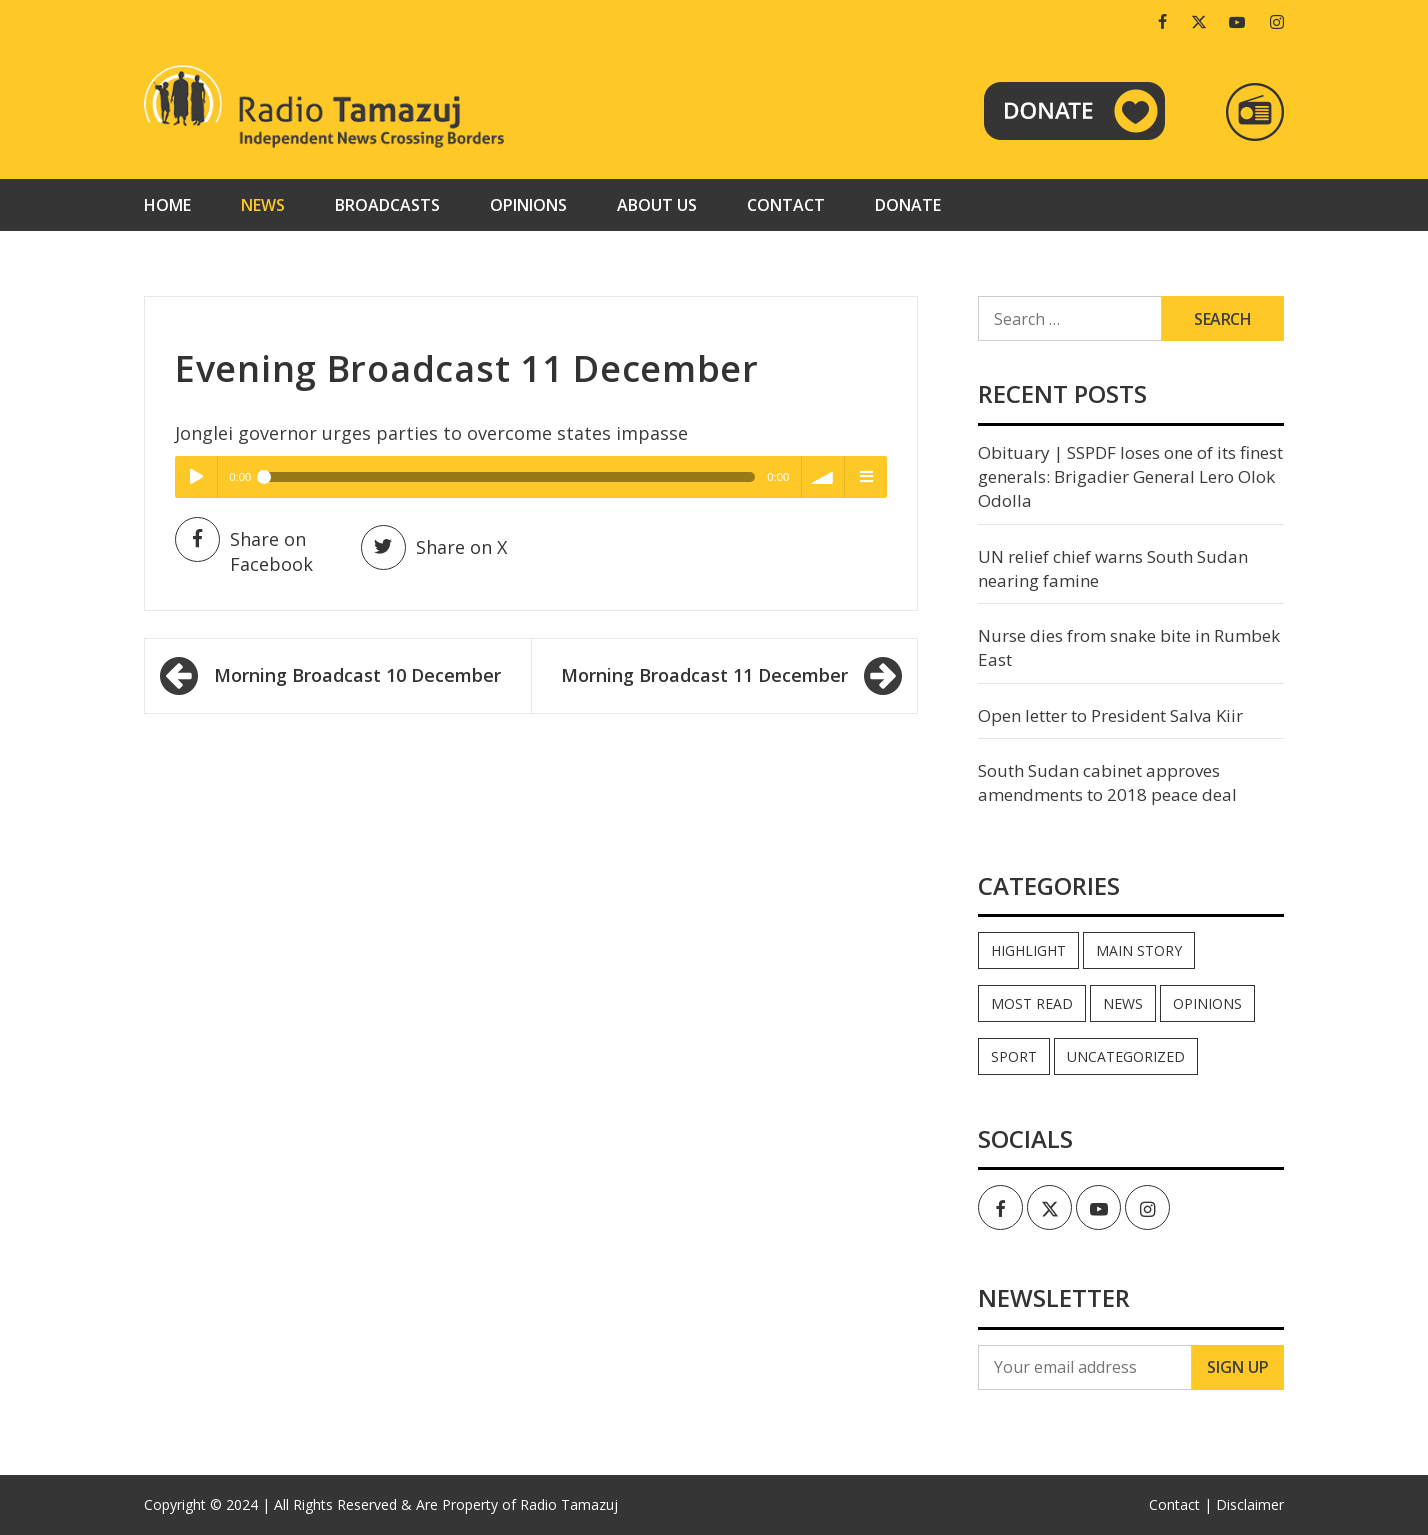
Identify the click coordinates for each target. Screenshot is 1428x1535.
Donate (908, 205)
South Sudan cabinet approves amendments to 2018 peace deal (1107, 782)
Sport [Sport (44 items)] (1014, 1056)
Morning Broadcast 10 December (357, 675)
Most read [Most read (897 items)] (1032, 1003)
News (263, 205)
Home (167, 205)
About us (657, 205)
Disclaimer (1250, 1504)
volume (823, 477)
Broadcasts (387, 205)
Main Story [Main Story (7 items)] (1139, 950)
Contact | (1180, 1504)
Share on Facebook (244, 551)
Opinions (528, 205)
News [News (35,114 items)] (1123, 1003)
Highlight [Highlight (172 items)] (1028, 950)
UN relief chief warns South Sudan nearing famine (1113, 568)
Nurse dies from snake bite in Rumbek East (1129, 647)
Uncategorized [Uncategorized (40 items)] (1126, 1056)
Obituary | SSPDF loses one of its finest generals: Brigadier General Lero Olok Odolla (1130, 477)
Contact (786, 205)
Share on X (434, 547)
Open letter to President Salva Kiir (1110, 715)
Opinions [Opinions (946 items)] (1207, 1003)
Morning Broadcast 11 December (704, 675)
